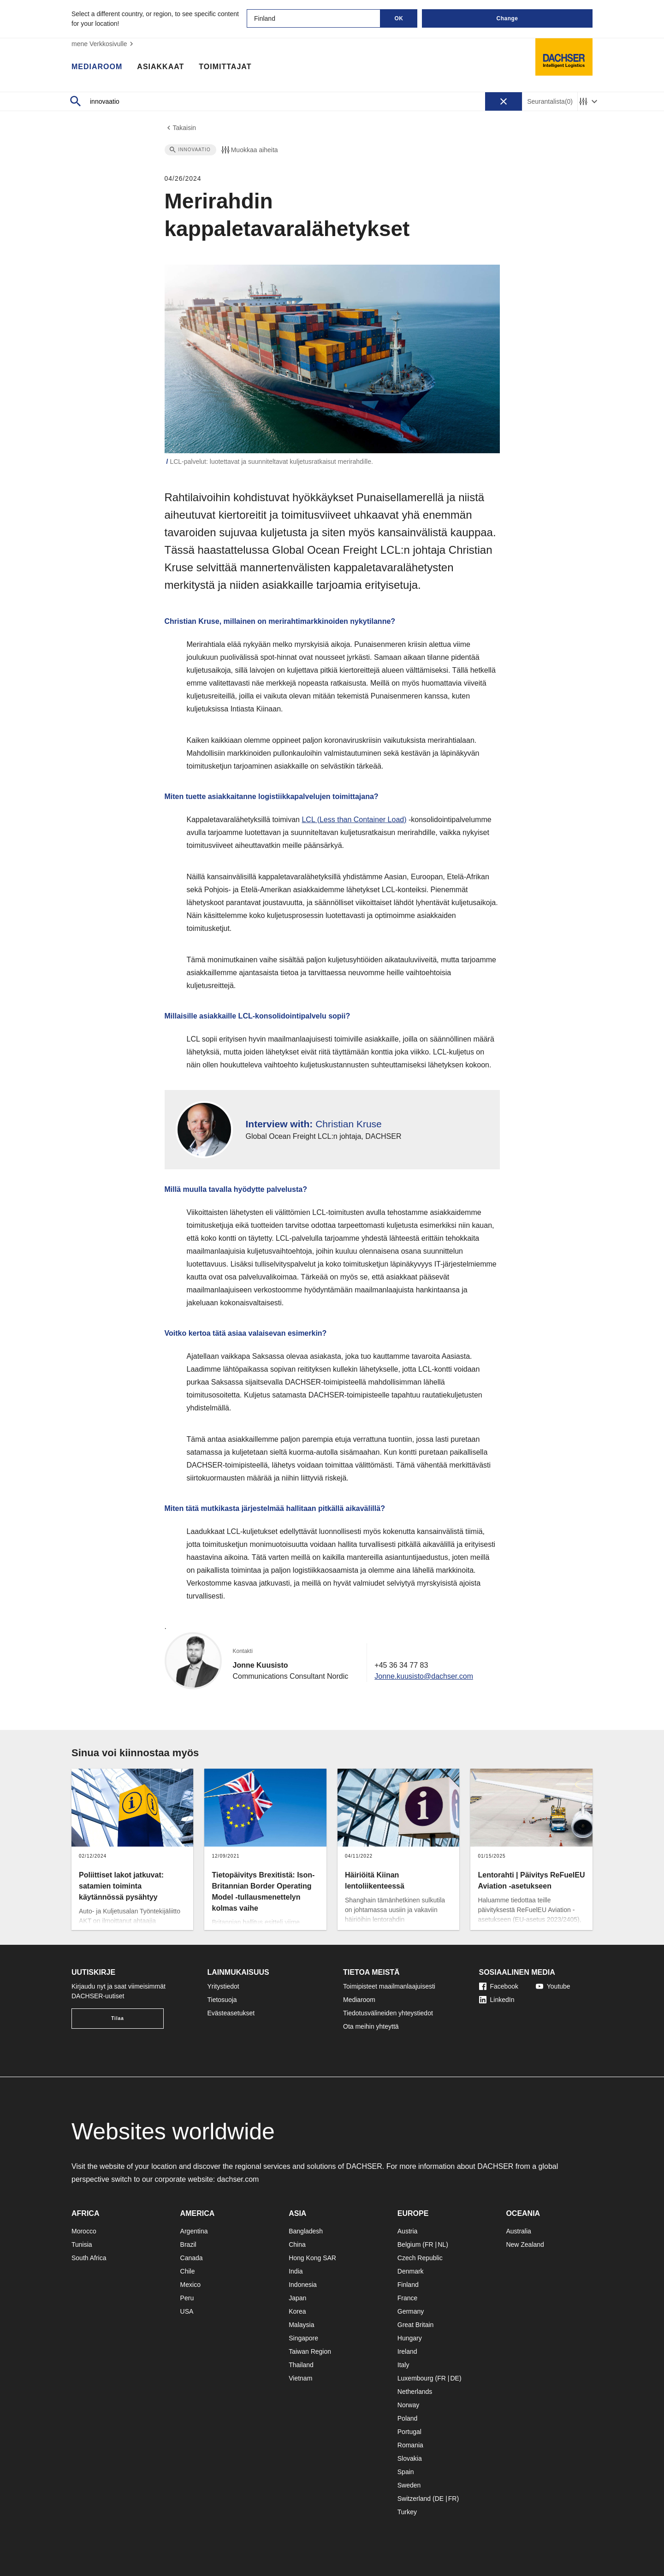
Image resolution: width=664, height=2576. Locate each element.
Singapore (303, 2338)
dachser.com (238, 2179)
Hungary (409, 2338)
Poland (407, 2418)
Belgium (409, 2244)
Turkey (407, 2512)
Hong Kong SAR (312, 2258)
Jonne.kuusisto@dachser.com (423, 1676)
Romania (410, 2445)
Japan (297, 2298)
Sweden (409, 2485)
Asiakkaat (160, 67)
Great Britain (415, 2324)
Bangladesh (306, 2231)
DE (454, 2378)
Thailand (301, 2365)
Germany (410, 2311)
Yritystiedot (223, 1986)
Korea (297, 2311)
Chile (187, 2271)
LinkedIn (497, 1999)
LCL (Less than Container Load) (354, 819)
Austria (407, 2231)
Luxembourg (415, 2378)
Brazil (188, 2244)
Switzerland (414, 2498)
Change (507, 18)
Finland (408, 2284)
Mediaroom (96, 67)
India (295, 2271)
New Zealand (525, 2244)
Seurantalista (550, 102)
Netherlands (415, 2391)
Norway (408, 2405)
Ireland (407, 2351)
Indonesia (303, 2284)
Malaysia (301, 2324)
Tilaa (117, 2018)
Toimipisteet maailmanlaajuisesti (389, 1986)
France (407, 2298)
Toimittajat (225, 67)
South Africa (89, 2258)
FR (429, 2244)
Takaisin (180, 128)
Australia (518, 2231)
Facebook (498, 1986)
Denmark (410, 2271)
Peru (187, 2298)
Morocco (83, 2231)
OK (399, 18)
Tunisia (81, 2244)
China (297, 2244)
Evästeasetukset (231, 2013)
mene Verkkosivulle (103, 44)
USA (187, 2311)
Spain (405, 2471)
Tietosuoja (222, 1999)
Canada (191, 2258)
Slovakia (409, 2458)
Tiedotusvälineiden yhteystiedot (388, 2013)
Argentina (194, 2231)
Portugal (409, 2431)
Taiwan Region (310, 2351)
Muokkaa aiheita (249, 149)
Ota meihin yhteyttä (371, 2026)
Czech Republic (420, 2258)
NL (442, 2244)
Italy (403, 2365)
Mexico (190, 2284)
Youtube (553, 1986)
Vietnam (300, 2378)
